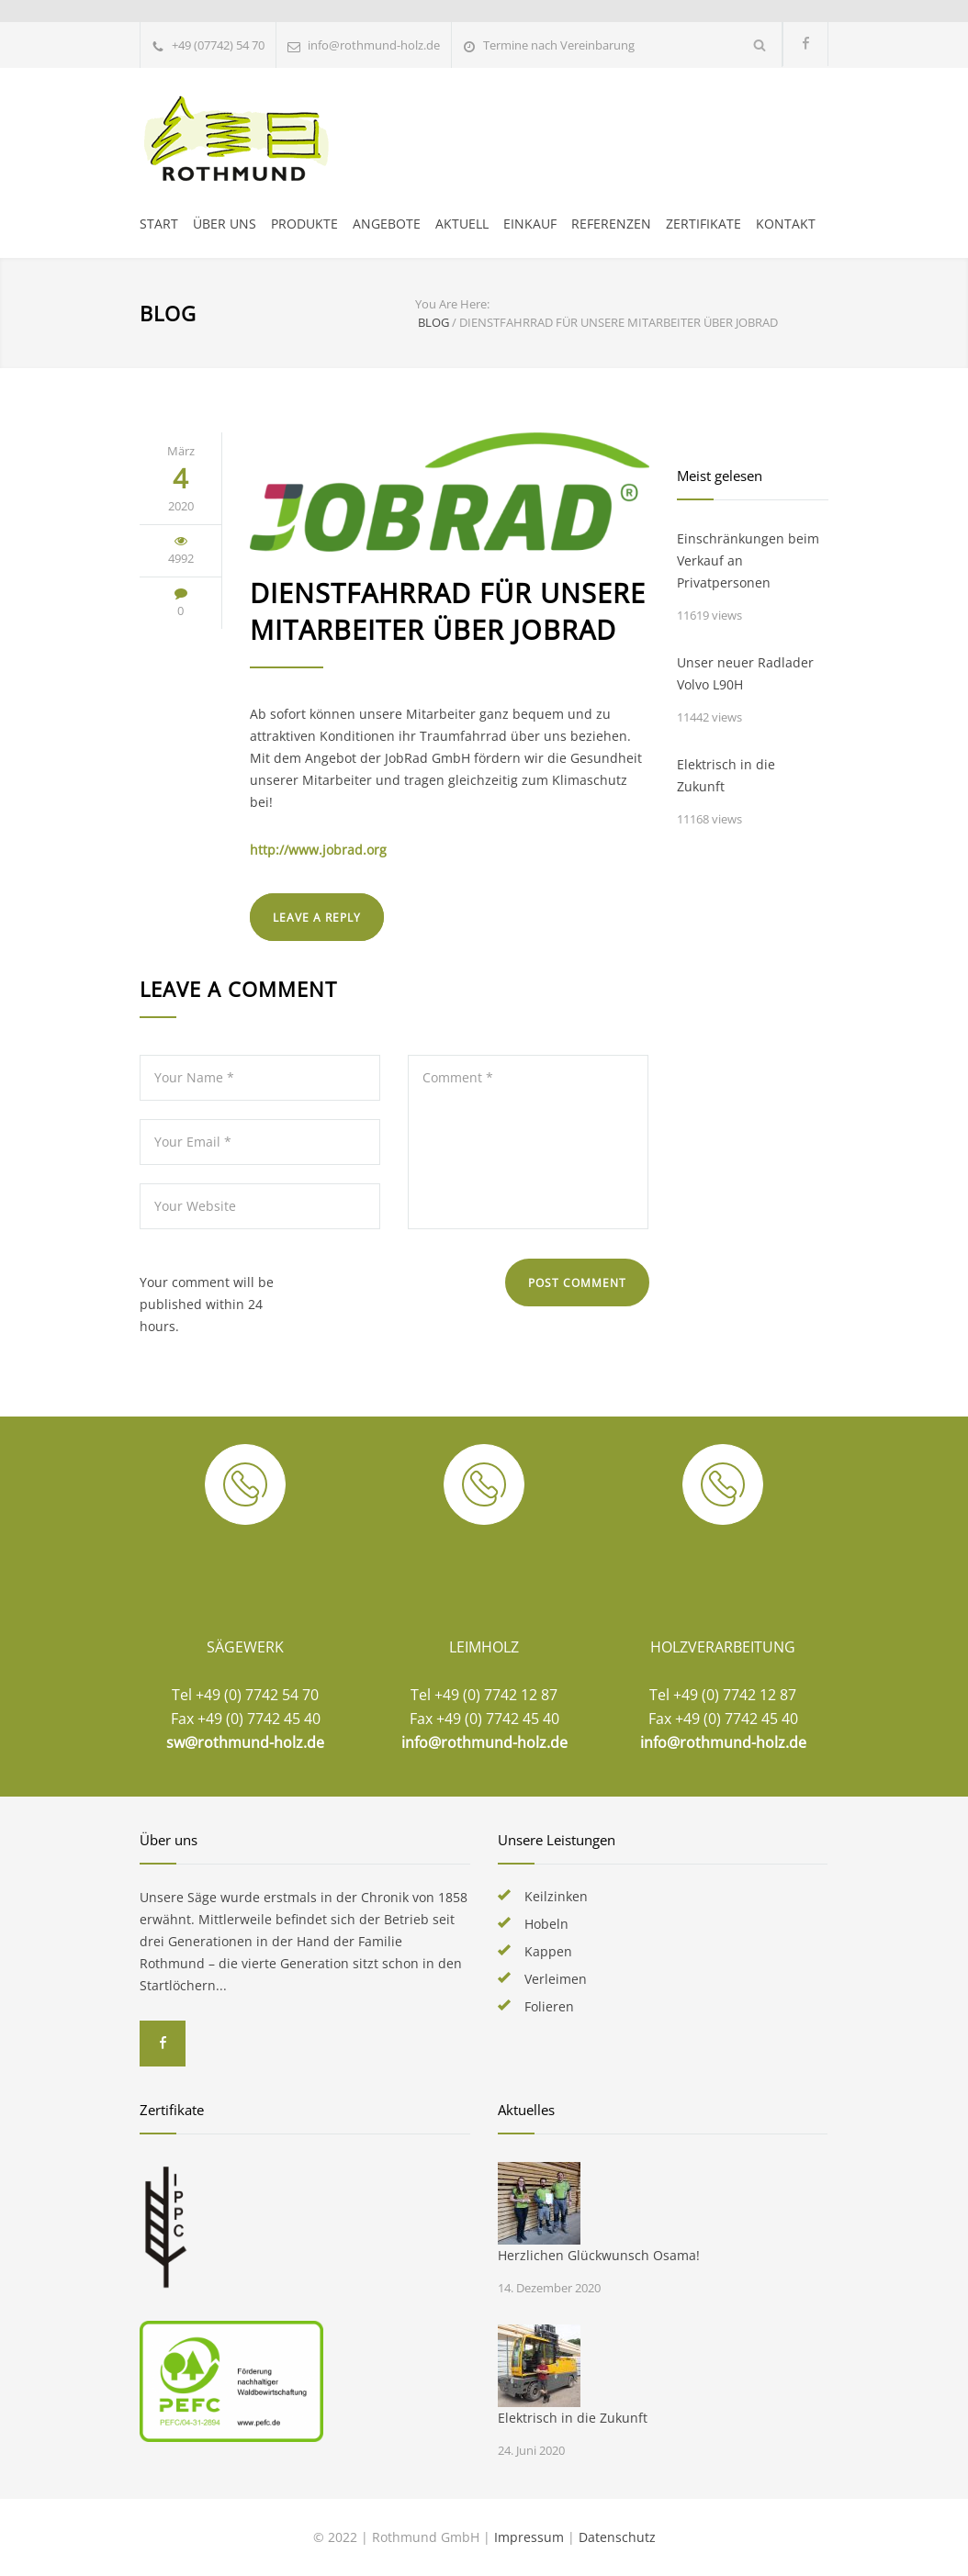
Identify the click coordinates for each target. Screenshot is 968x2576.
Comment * (528, 1142)
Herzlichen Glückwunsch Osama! (599, 2255)
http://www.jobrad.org (318, 849)
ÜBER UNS (224, 223)
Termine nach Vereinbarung (559, 45)
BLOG (168, 313)
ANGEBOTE (387, 223)
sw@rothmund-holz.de (245, 1742)
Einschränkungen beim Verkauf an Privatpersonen (748, 560)
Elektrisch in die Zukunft (726, 775)
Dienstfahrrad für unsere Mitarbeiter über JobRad (448, 611)
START (159, 223)
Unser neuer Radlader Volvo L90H (745, 673)
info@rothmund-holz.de (484, 1742)
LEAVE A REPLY (317, 917)
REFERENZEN (611, 223)
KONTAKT (786, 223)
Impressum (529, 2537)
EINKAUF (530, 223)
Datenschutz (617, 2537)
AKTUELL (462, 223)
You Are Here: (452, 304)
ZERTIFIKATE (703, 223)
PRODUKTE (304, 223)
